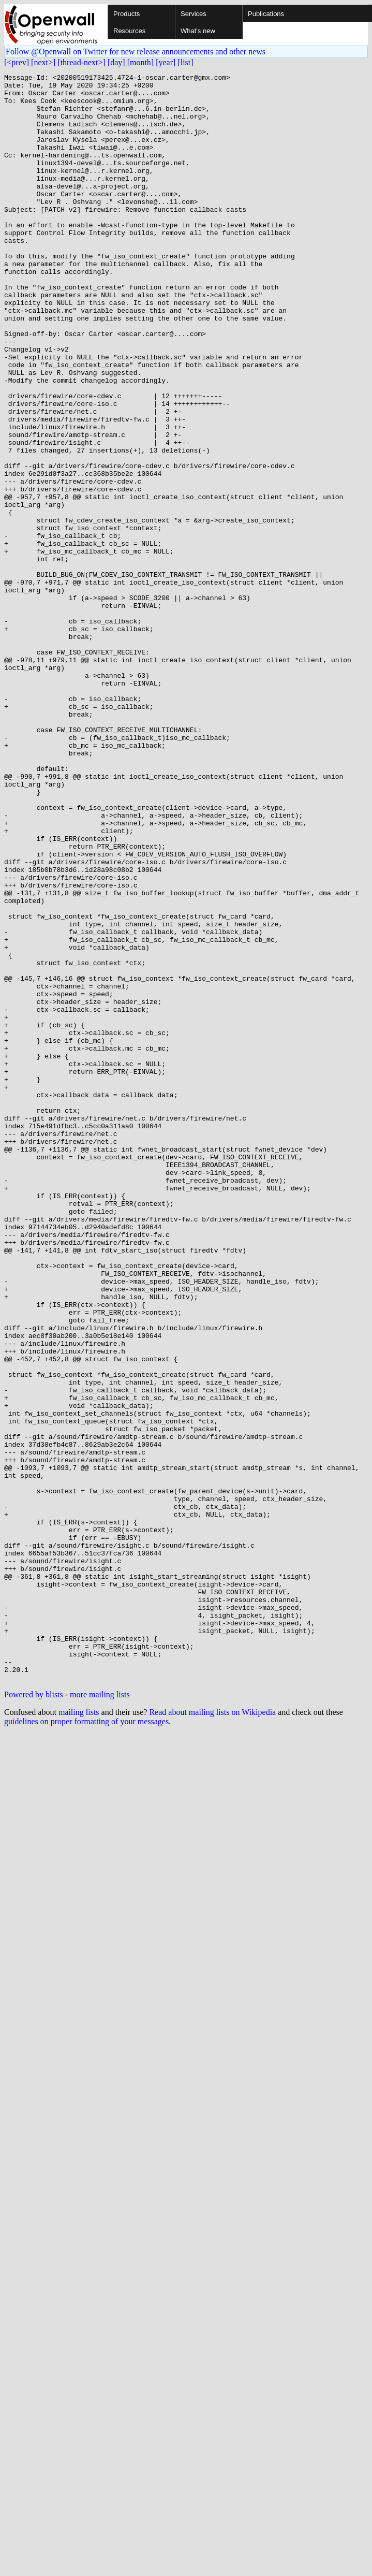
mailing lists (78, 2033)
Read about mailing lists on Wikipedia (212, 2033)
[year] (165, 62)
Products (126, 14)
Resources (129, 31)
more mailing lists (100, 2016)
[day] (116, 62)
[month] (140, 62)
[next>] (43, 62)
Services (193, 14)
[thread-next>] (81, 62)
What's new (198, 31)
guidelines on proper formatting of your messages (86, 2043)
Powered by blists (33, 2016)
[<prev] (16, 62)
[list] (185, 62)
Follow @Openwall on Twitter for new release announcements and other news (135, 51)
